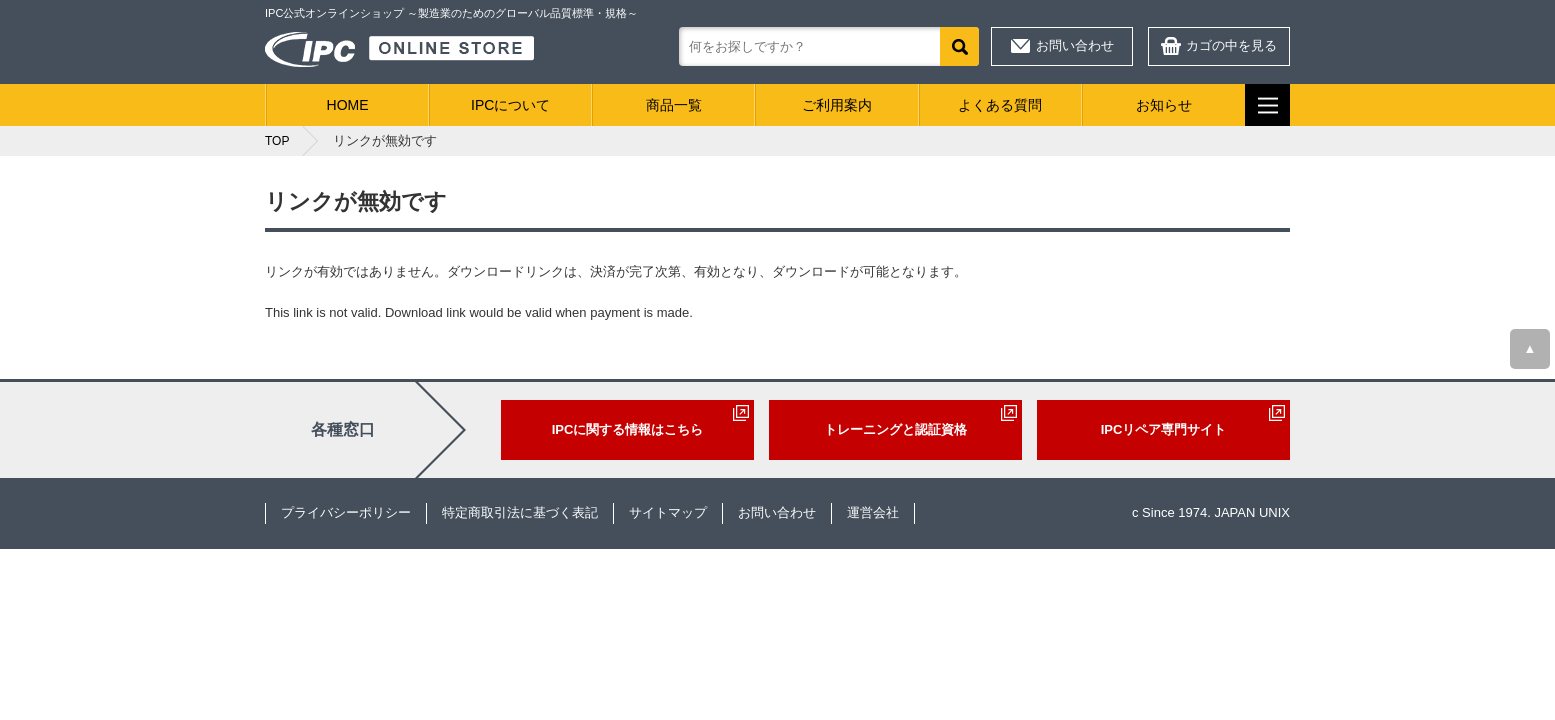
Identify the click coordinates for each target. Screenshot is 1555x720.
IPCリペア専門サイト (1164, 429)
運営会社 (873, 512)
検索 (959, 46)
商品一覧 (674, 105)
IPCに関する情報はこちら (628, 429)
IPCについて (510, 105)
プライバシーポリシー (346, 512)
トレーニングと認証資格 (895, 429)
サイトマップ (668, 512)
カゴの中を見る (1231, 45)
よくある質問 (1000, 105)
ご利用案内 (837, 105)
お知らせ (1164, 105)
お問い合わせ (1075, 45)
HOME (348, 105)
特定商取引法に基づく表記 (520, 512)
